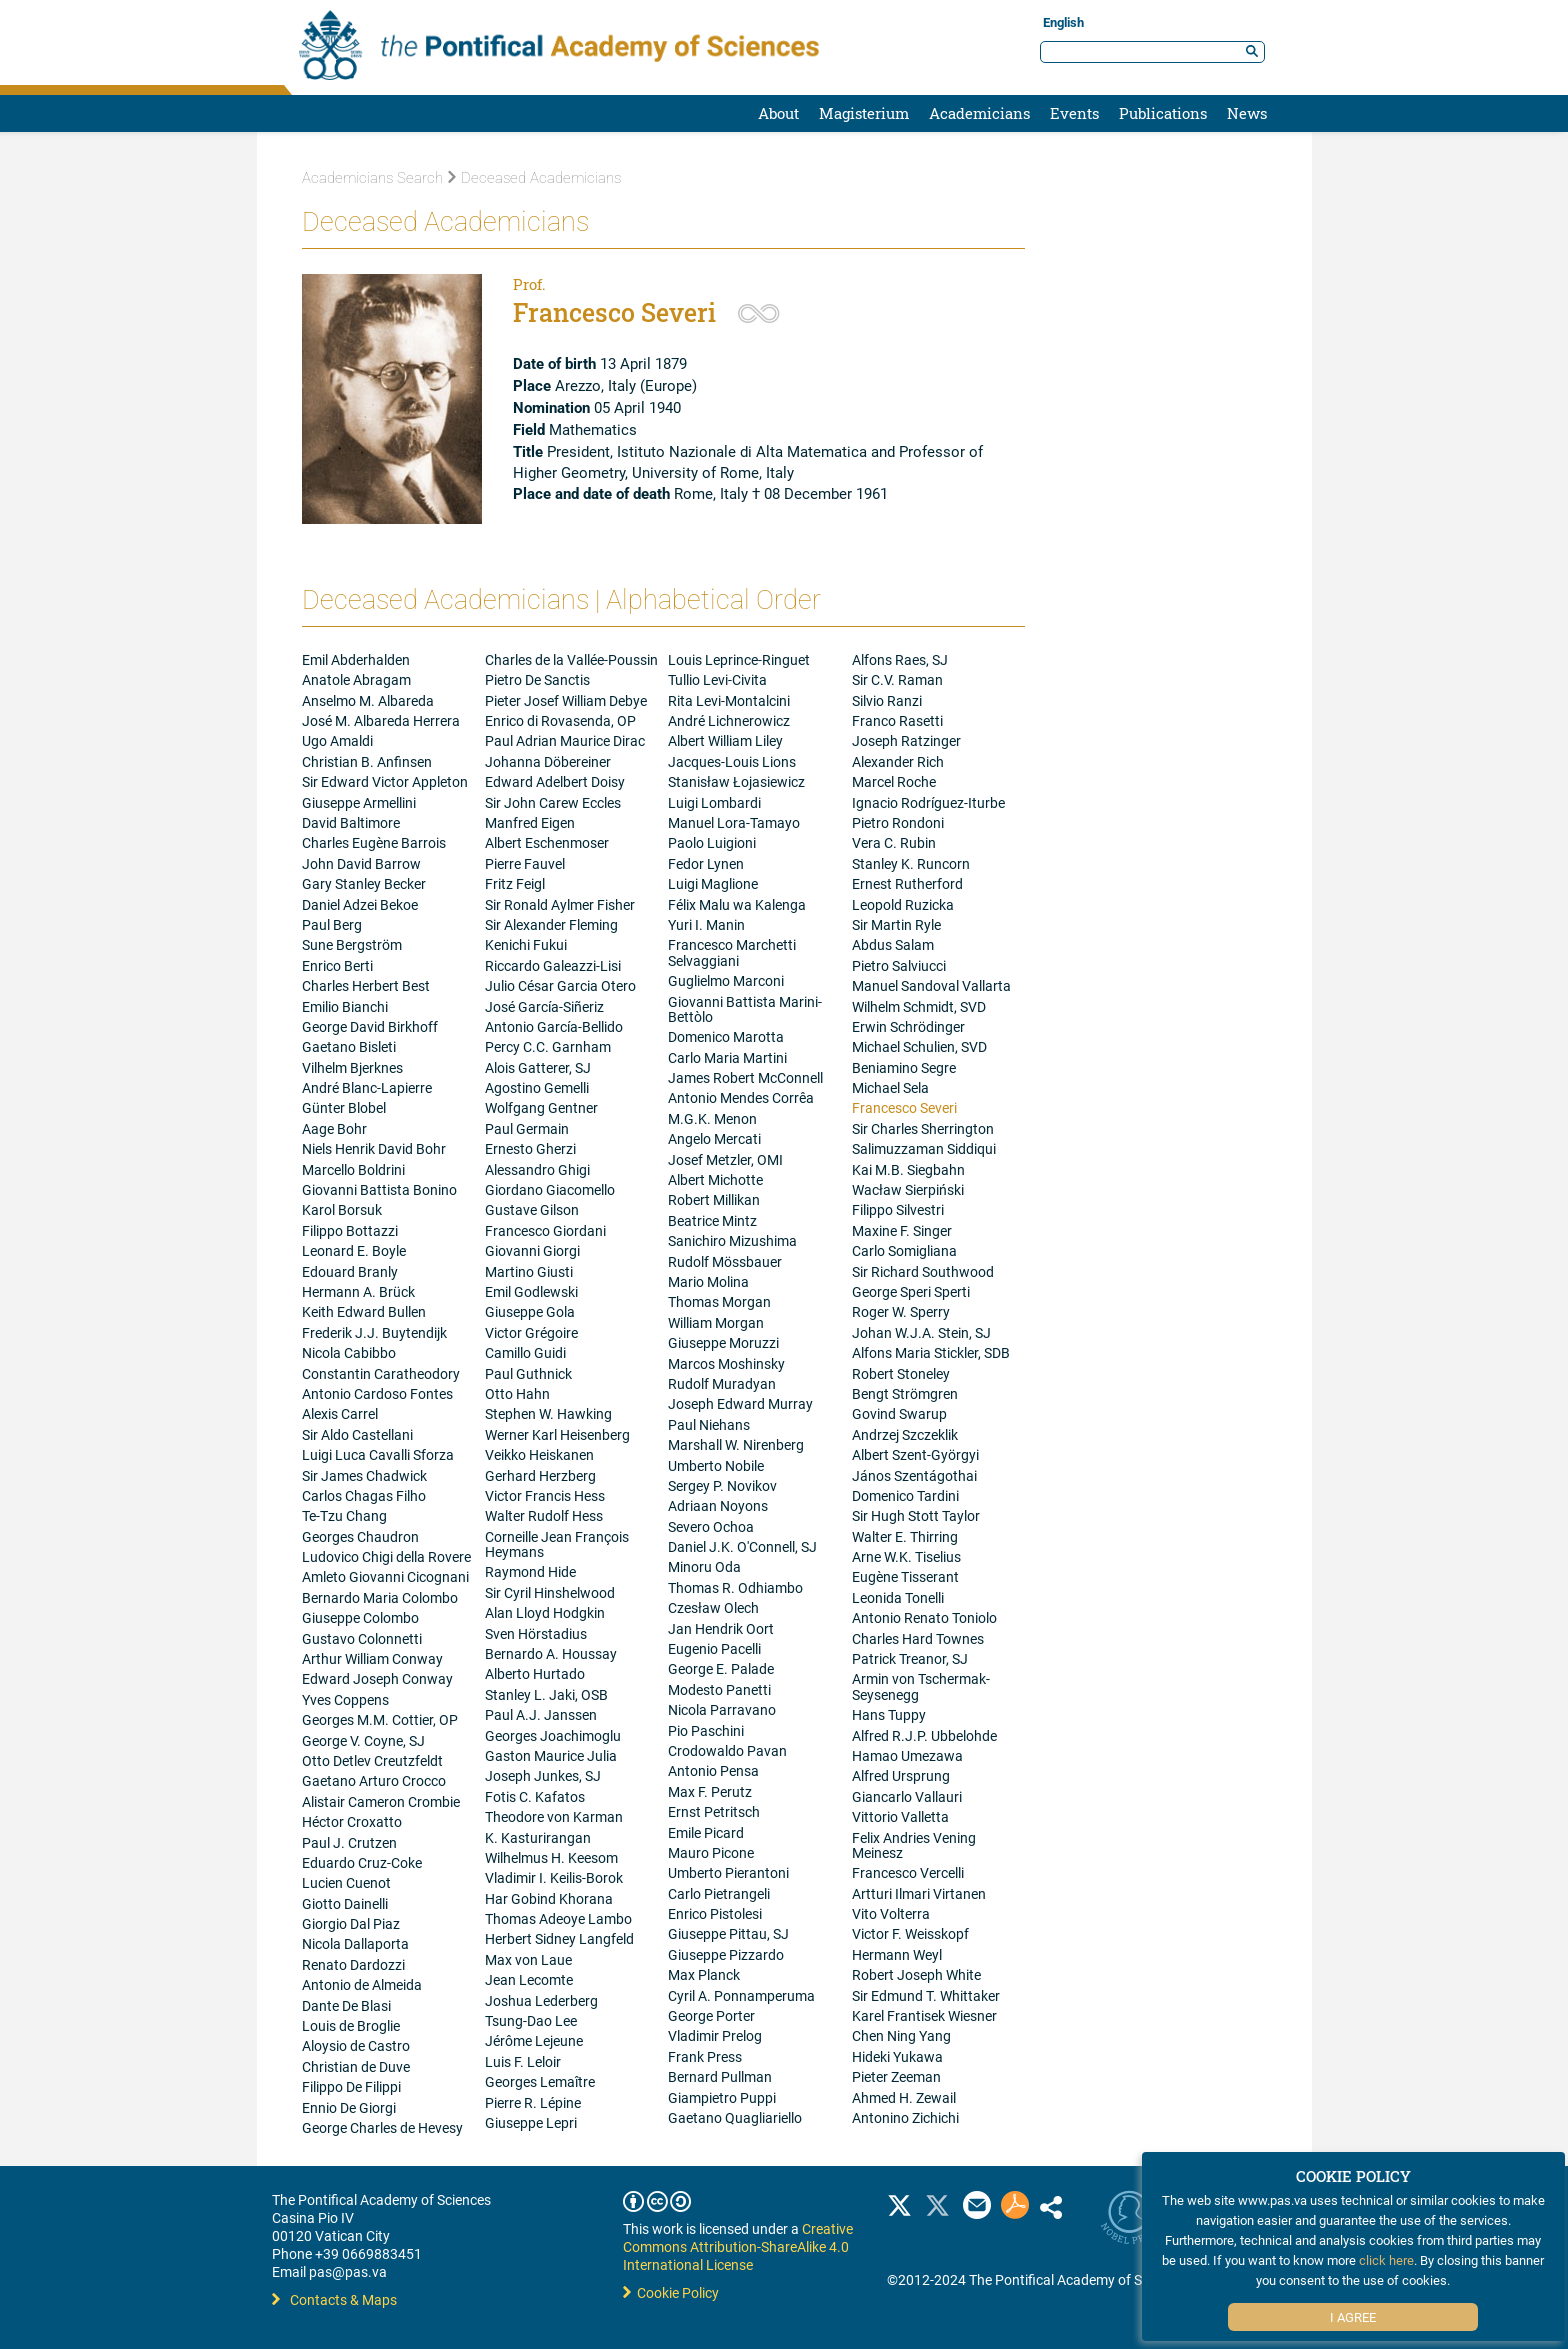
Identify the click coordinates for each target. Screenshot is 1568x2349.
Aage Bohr (334, 1128)
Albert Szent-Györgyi (915, 1454)
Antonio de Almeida (362, 1984)
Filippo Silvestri (898, 1209)
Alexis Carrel (340, 1413)
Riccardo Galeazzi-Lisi (553, 965)
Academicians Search (372, 178)
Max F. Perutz (710, 1791)
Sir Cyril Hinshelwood (550, 1592)
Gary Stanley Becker (364, 883)
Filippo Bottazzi (350, 1230)
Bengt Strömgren (905, 1393)
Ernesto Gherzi (530, 1148)
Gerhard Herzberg (540, 1475)
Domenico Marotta (726, 1036)
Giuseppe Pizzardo (726, 1954)
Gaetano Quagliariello (735, 2117)
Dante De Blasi (346, 2005)
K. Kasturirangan (538, 1837)
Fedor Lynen (706, 863)
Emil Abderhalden (356, 659)
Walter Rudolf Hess (544, 1515)
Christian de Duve (356, 2066)
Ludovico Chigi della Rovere (386, 1556)
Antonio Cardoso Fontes (377, 1393)
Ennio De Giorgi (349, 2107)
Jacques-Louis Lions (732, 761)
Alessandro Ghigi (537, 1169)
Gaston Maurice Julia (551, 1755)
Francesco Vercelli (908, 1872)
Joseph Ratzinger (906, 740)
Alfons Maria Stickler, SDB (931, 1352)
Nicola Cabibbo (349, 1352)
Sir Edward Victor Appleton (385, 781)
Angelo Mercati (714, 1138)
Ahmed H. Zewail (904, 2097)
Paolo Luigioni (712, 842)
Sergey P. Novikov (722, 1485)
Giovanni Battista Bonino (379, 1189)
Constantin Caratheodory (381, 1373)
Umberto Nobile (716, 1465)
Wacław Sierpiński (908, 1189)
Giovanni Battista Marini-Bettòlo (745, 1009)
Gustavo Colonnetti (362, 1638)
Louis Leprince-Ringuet (739, 659)
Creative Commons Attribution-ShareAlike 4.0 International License (738, 2246)
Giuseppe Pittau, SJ (728, 1933)
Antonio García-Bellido (554, 1026)
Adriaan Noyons (718, 1505)
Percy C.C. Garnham (548, 1046)
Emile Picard (706, 1832)
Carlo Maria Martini (727, 1057)
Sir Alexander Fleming (551, 924)
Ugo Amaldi (337, 740)
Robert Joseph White (916, 1974)
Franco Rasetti (897, 720)
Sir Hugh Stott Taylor (916, 1515)
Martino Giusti (529, 1271)
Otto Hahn (517, 1393)
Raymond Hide (530, 1571)
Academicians (979, 113)
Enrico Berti (337, 965)
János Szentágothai (914, 1475)
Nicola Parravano (722, 1709)
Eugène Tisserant (905, 1576)
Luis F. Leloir (523, 2061)
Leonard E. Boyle (354, 1250)
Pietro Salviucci (899, 965)
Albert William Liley (725, 740)
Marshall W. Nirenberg (736, 1444)
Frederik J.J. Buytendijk (374, 1332)
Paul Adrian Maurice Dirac (565, 740)
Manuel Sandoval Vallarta (931, 985)
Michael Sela (890, 1087)
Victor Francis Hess (545, 1495)
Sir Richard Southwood (923, 1271)
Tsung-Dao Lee (531, 2020)
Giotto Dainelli (345, 1903)
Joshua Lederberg (541, 2000)
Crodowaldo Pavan (727, 1750)
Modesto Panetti (719, 1689)
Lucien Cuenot (346, 1882)
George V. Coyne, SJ (363, 1740)
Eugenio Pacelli (714, 1648)
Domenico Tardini (905, 1495)
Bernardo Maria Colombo (380, 1597)
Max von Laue (528, 1959)
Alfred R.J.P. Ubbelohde (924, 1735)
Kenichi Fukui (526, 944)
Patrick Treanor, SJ (910, 1658)
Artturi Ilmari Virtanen (919, 1893)
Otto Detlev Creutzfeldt (372, 1760)
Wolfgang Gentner (541, 1107)
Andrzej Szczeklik (905, 1434)
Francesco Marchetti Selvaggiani (732, 952)
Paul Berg (332, 924)
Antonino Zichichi (905, 2117)
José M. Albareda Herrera (381, 720)
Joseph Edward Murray (740, 1403)
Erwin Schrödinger (908, 1026)
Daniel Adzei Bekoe (360, 904)
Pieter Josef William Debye (566, 700)
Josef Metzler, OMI (725, 1159)
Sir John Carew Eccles (553, 802)
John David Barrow (361, 863)
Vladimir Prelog (715, 2035)
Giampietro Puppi (722, 2097)
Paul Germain (527, 1128)
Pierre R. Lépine (533, 2102)
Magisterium (864, 113)
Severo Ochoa (711, 1526)
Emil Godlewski (531, 1291)
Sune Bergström (352, 944)
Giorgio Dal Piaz (351, 1923)
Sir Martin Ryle (896, 924)
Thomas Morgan (719, 1301)
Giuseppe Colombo (360, 1617)
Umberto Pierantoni (728, 1872)
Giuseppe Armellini (359, 802)
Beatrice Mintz (712, 1220)
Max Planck (704, 1974)
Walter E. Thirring (905, 1536)
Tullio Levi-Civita (717, 679)
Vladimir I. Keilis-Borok (554, 1877)
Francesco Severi (904, 1107)
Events (1074, 113)
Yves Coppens (345, 1699)
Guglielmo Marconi (726, 980)
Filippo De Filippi (351, 2086)
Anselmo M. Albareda (368, 700)
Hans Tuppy (889, 1714)
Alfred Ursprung (901, 1775)
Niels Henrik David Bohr (374, 1148)
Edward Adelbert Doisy (555, 781)
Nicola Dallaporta (355, 1943)
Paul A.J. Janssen (541, 1714)
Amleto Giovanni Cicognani (385, 1576)
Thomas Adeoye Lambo (558, 1918)
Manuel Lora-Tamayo (734, 822)
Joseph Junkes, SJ (543, 1775)
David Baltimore (351, 822)
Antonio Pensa (713, 1770)
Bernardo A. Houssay (551, 1653)
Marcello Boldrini (353, 1169)
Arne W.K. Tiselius (906, 1556)
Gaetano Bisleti (349, 1046)
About (778, 113)
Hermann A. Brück (358, 1291)
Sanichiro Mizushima (732, 1240)
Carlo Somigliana (904, 1250)
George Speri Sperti (911, 1291)
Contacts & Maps (334, 2299)
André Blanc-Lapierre (367, 1087)
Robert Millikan (714, 1199)
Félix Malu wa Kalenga (737, 904)
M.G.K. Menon (712, 1118)
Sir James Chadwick (364, 1475)
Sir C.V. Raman (897, 679)
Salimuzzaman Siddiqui (924, 1148)
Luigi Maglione (713, 883)
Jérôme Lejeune (534, 2040)
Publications (1163, 113)
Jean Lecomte (529, 1979)
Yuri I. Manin (706, 924)
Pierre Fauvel (525, 863)
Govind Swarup (899, 1413)
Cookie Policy (671, 2292)
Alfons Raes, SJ (900, 659)
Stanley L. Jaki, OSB (546, 1694)
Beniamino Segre (904, 1067)
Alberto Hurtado (535, 1673)
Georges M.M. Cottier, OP (380, 1719)
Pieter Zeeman (896, 2076)
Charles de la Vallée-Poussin (571, 659)
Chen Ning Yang (901, 2035)
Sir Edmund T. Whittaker (926, 1995)
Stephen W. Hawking (548, 1413)
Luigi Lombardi (714, 802)
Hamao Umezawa (907, 1755)
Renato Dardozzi (353, 1964)
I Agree (1353, 2317)
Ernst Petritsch (714, 1811)
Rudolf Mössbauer (725, 1261)
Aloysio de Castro (356, 2045)
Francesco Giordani (545, 1230)
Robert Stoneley (901, 1373)
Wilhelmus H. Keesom (551, 1857)
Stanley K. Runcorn (911, 863)
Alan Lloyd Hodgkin (545, 1612)
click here (1386, 2260)
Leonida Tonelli (898, 1597)
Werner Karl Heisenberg (557, 1434)
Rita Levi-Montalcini (729, 700)
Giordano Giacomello (550, 1189)
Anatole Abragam (356, 679)
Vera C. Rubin (894, 842)
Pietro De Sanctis (537, 679)
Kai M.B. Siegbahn (908, 1169)
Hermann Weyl (897, 1954)
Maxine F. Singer (902, 1230)
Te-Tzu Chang (344, 1515)
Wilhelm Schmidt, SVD (919, 1006)
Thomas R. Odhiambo (735, 1587)
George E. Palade (721, 1668)
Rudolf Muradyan (722, 1383)
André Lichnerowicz (729, 720)
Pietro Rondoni (898, 822)
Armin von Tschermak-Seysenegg (921, 1686)
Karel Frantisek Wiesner (924, 2015)
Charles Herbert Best (366, 985)
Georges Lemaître (540, 2081)
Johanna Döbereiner (548, 761)
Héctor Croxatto (352, 1821)
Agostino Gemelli (537, 1087)
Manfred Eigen (530, 822)
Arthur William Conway (372, 1658)
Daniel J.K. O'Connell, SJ (742, 1546)
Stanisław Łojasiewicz (736, 781)
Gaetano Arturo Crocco (374, 1780)
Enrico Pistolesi (715, 1913)
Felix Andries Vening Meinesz (914, 1845)
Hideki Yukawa (897, 2056)
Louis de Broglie (351, 2025)
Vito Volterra (891, 1913)
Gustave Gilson (532, 1209)
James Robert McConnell (745, 1077)
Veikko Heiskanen (539, 1454)
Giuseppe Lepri (531, 2122)
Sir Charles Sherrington (923, 1128)
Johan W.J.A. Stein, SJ (921, 1332)
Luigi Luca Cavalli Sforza (378, 1454)
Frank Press (705, 2056)
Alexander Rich (898, 761)
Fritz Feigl (515, 883)
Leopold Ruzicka (903, 904)
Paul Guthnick (528, 1373)
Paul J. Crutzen (349, 1842)
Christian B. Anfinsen (367, 761)
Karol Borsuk (342, 1209)
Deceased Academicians (534, 178)
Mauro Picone (711, 1852)
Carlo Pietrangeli (719, 1893)
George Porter (711, 2015)
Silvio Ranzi (887, 700)
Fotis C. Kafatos (535, 1796)
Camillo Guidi (525, 1352)
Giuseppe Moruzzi (723, 1342)
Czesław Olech (713, 1607)
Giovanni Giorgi (532, 1250)
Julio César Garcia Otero (560, 985)
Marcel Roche (894, 781)
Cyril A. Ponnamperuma (741, 1995)
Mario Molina (708, 1281)
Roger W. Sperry (901, 1311)
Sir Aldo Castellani (357, 1434)
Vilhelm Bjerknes (352, 1067)
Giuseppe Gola (530, 1311)
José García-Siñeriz (544, 1006)
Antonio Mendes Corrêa (741, 1097)
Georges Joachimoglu (553, 1735)
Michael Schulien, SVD (919, 1046)
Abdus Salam (893, 944)
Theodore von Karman (554, 1816)
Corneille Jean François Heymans (557, 1544)
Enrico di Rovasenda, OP (560, 720)
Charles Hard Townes (918, 1638)
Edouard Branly (350, 1271)
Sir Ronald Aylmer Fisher (560, 904)
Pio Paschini (706, 1730)
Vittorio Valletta (900, 1816)
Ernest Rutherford (907, 883)
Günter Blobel (344, 1107)
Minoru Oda (704, 1566)
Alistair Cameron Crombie (381, 1801)
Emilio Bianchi (345, 1006)
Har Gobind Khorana (549, 1898)
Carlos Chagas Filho (364, 1495)
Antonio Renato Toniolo (924, 1617)
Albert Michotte (715, 1179)
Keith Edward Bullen (364, 1311)
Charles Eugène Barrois (374, 842)
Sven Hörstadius (536, 1633)
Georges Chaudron (360, 1536)
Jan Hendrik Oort (721, 1628)
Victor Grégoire (531, 1332)
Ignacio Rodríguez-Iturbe (928, 802)
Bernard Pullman (720, 2076)
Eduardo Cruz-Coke (362, 1862)
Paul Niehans (709, 1424)
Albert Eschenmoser (547, 842)
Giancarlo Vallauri (907, 1796)
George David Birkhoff (370, 1026)
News (1247, 113)
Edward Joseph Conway (377, 1678)
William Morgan (716, 1322)
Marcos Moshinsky (726, 1363)
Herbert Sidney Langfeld (559, 1938)
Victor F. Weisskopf (910, 1933)
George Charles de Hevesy (382, 2127)
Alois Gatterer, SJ (538, 1067)
